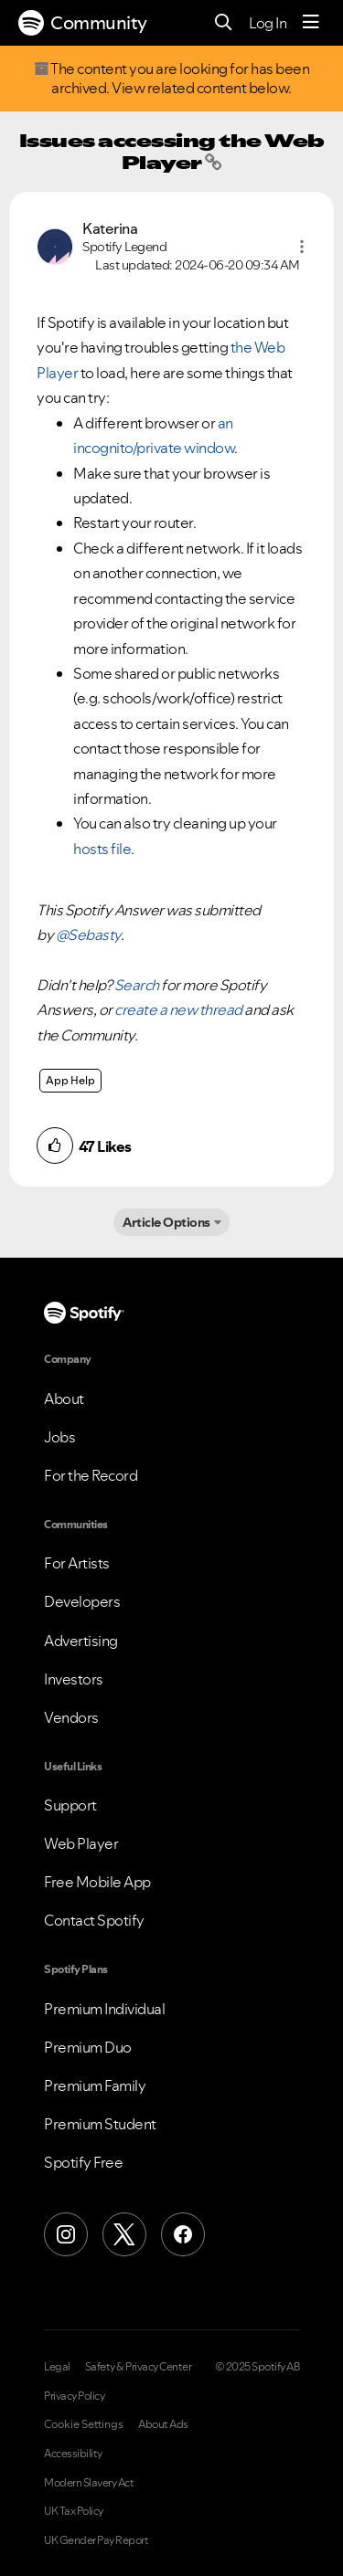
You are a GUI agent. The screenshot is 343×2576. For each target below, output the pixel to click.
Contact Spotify (94, 1920)
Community (82, 23)
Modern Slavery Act (89, 2483)
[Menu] (311, 23)
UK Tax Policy (73, 2511)
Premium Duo (88, 2047)
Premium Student (100, 2124)
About (64, 1398)
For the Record (90, 1475)
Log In (267, 23)
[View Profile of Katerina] (109, 228)
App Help (70, 1080)
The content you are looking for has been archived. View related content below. (171, 78)
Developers (82, 1601)
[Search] (223, 23)
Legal (57, 2367)
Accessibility (73, 2453)
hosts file (102, 849)
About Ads (163, 2424)
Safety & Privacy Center (138, 2367)
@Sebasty (88, 934)
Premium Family (94, 2085)
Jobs (59, 1437)
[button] (302, 246)
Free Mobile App (97, 1882)
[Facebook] (183, 2234)
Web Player (81, 1843)
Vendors (71, 1717)
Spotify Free (83, 2162)
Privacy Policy (74, 2396)
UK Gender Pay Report (96, 2540)
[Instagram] (66, 2234)
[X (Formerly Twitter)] (124, 2234)
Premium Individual (104, 2009)
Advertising (81, 1641)
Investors (73, 1679)
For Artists (77, 1563)
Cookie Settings (83, 2424)
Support (70, 1805)
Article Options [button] (166, 1222)
